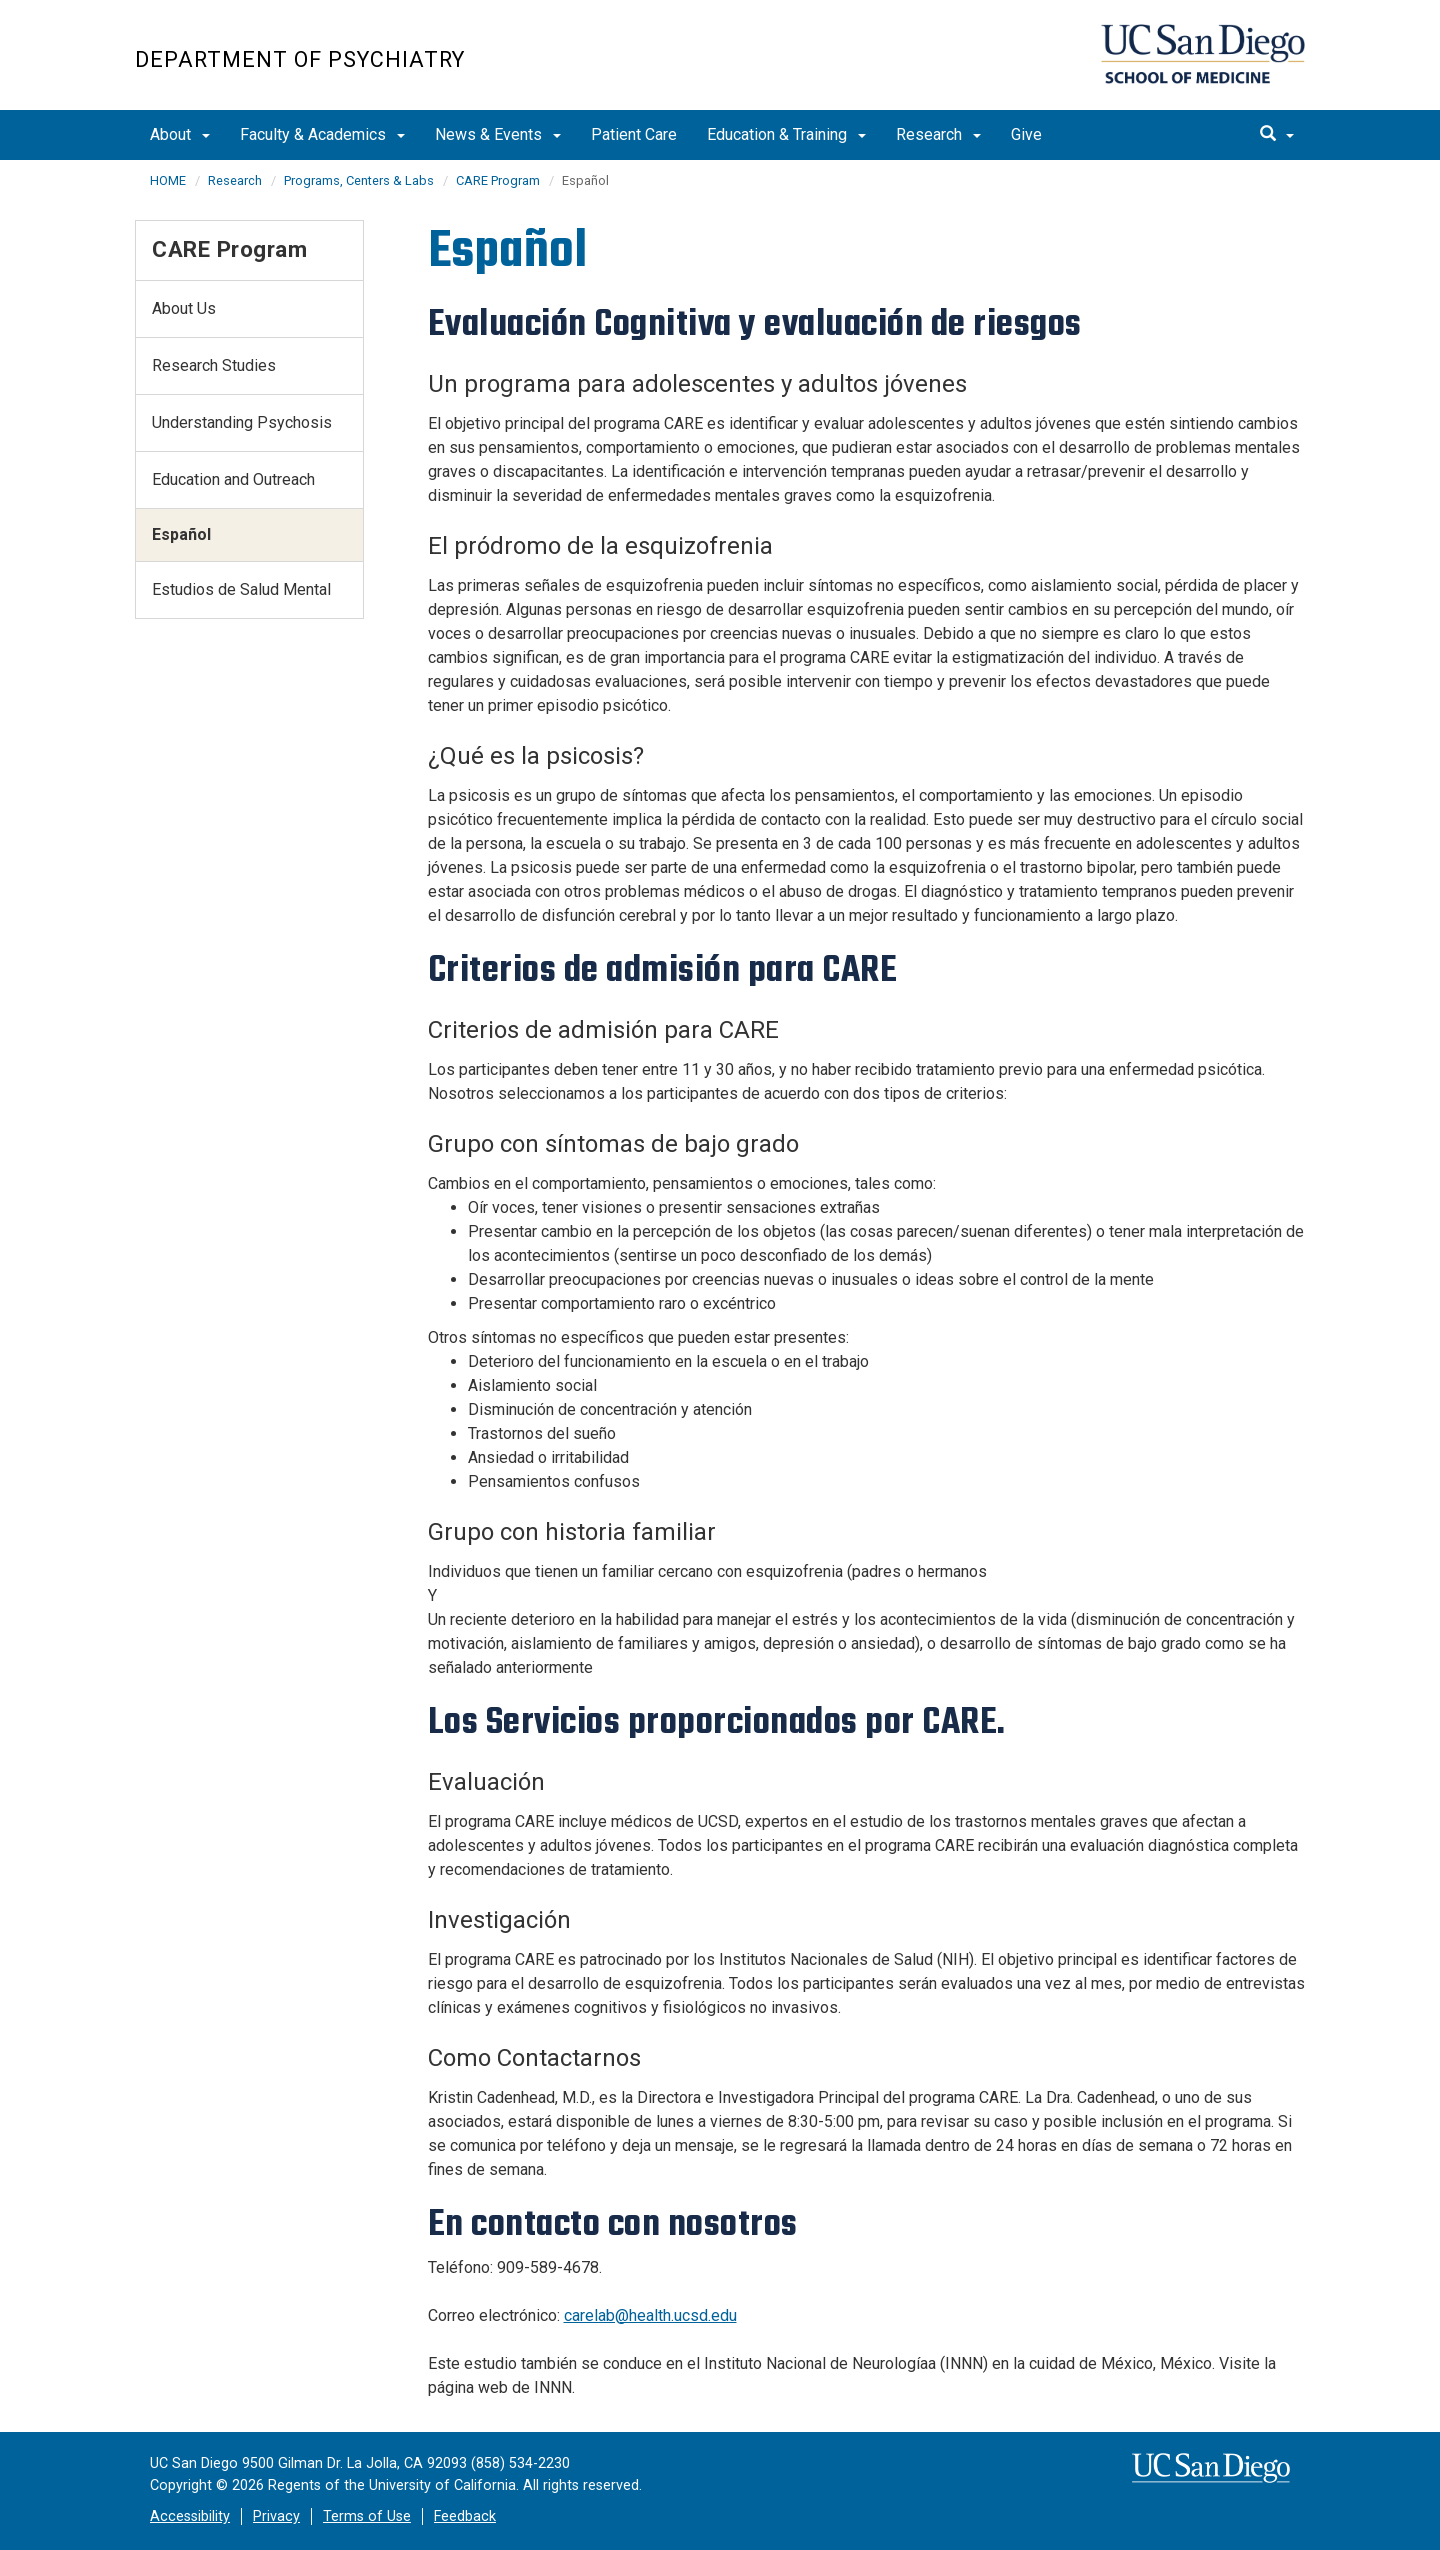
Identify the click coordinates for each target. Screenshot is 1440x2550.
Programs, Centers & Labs (359, 180)
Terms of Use (367, 2516)
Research (938, 134)
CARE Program (498, 180)
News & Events (498, 134)
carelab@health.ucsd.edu (650, 2315)
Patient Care (634, 134)
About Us (184, 308)
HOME (168, 180)
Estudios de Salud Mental (241, 589)
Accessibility (190, 2516)
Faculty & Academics (322, 134)
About (180, 134)
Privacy (276, 2516)
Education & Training (786, 134)
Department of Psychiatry (300, 59)
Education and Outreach (233, 479)
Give (1026, 134)
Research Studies (214, 365)
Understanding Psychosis (242, 422)
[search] (1277, 135)
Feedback (465, 2516)
